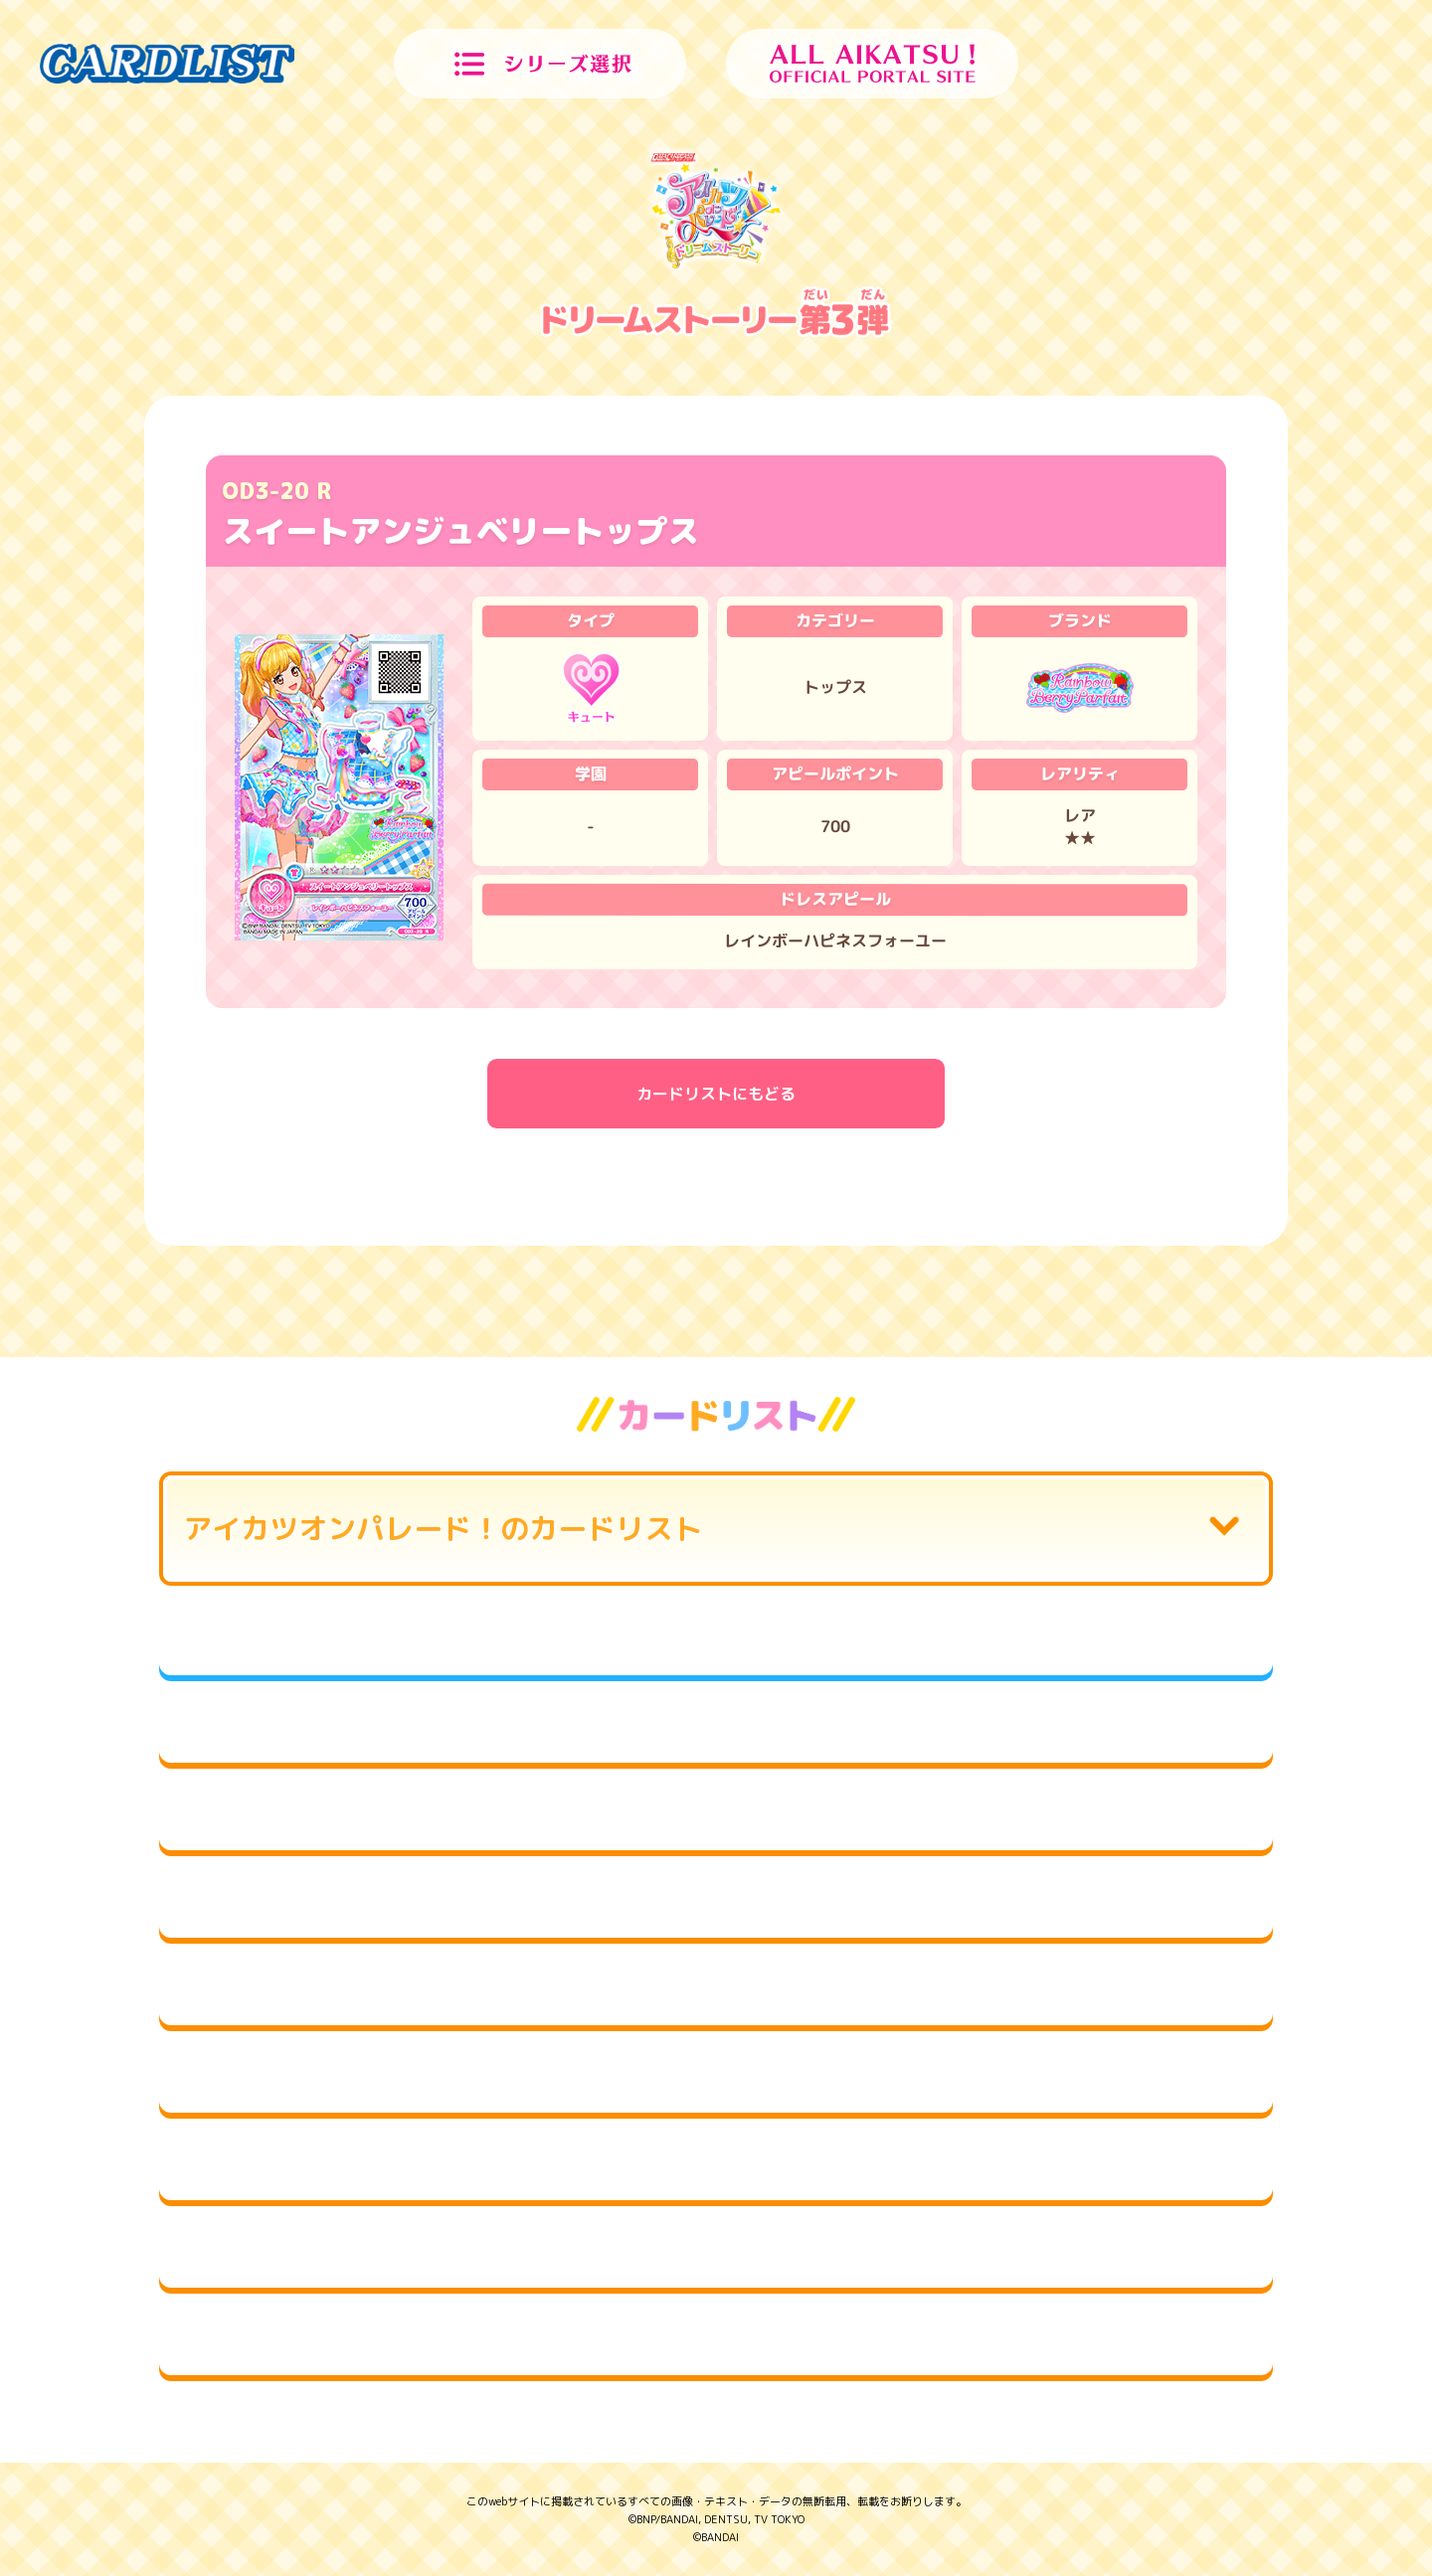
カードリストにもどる (716, 1094)
